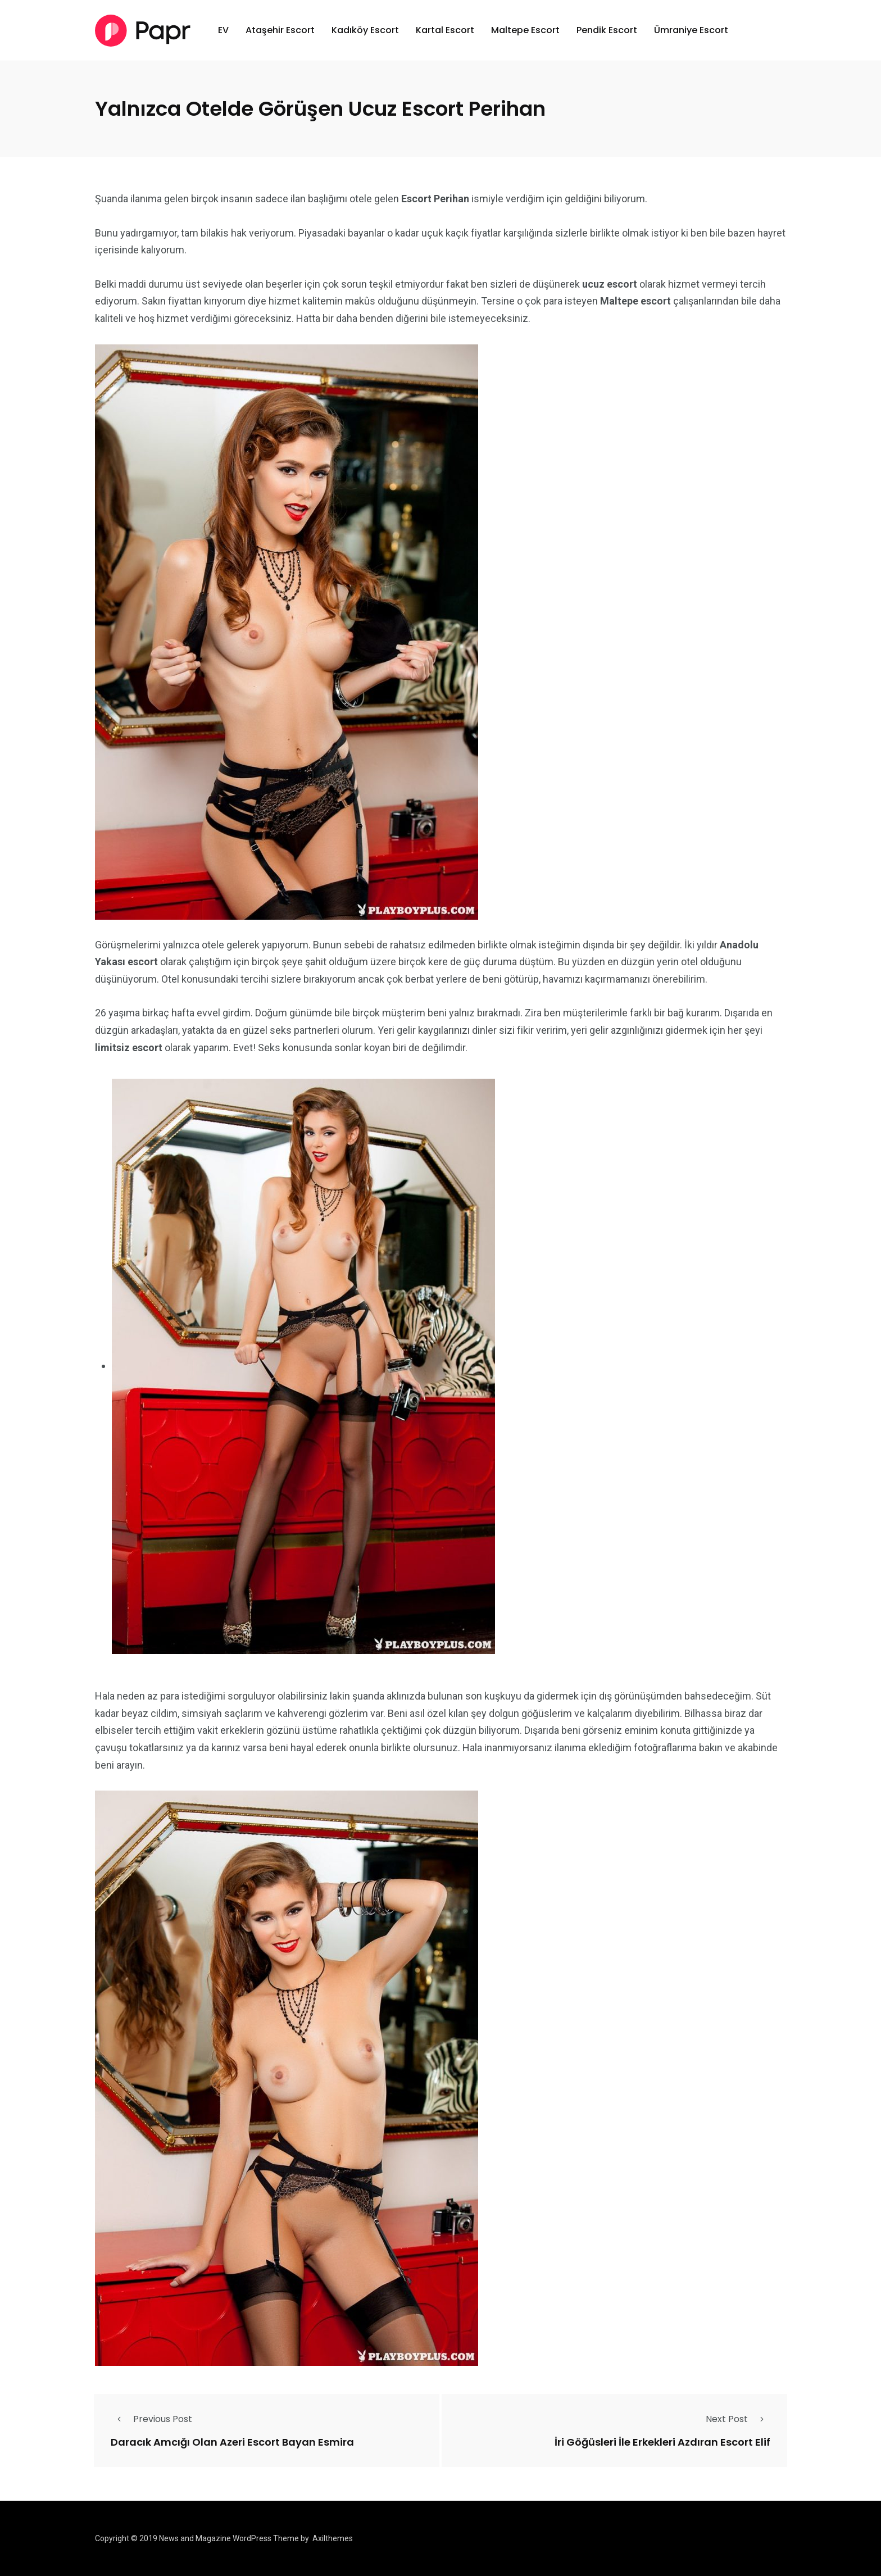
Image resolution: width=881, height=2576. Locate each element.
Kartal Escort (445, 30)
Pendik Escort (606, 30)
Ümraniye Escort (691, 30)
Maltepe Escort (525, 30)
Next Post (738, 2419)
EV (223, 30)
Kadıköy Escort (365, 30)
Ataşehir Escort (280, 30)
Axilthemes (332, 2538)
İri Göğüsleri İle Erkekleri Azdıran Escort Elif (662, 2441)
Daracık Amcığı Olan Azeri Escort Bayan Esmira (232, 2441)
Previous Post (151, 2419)
